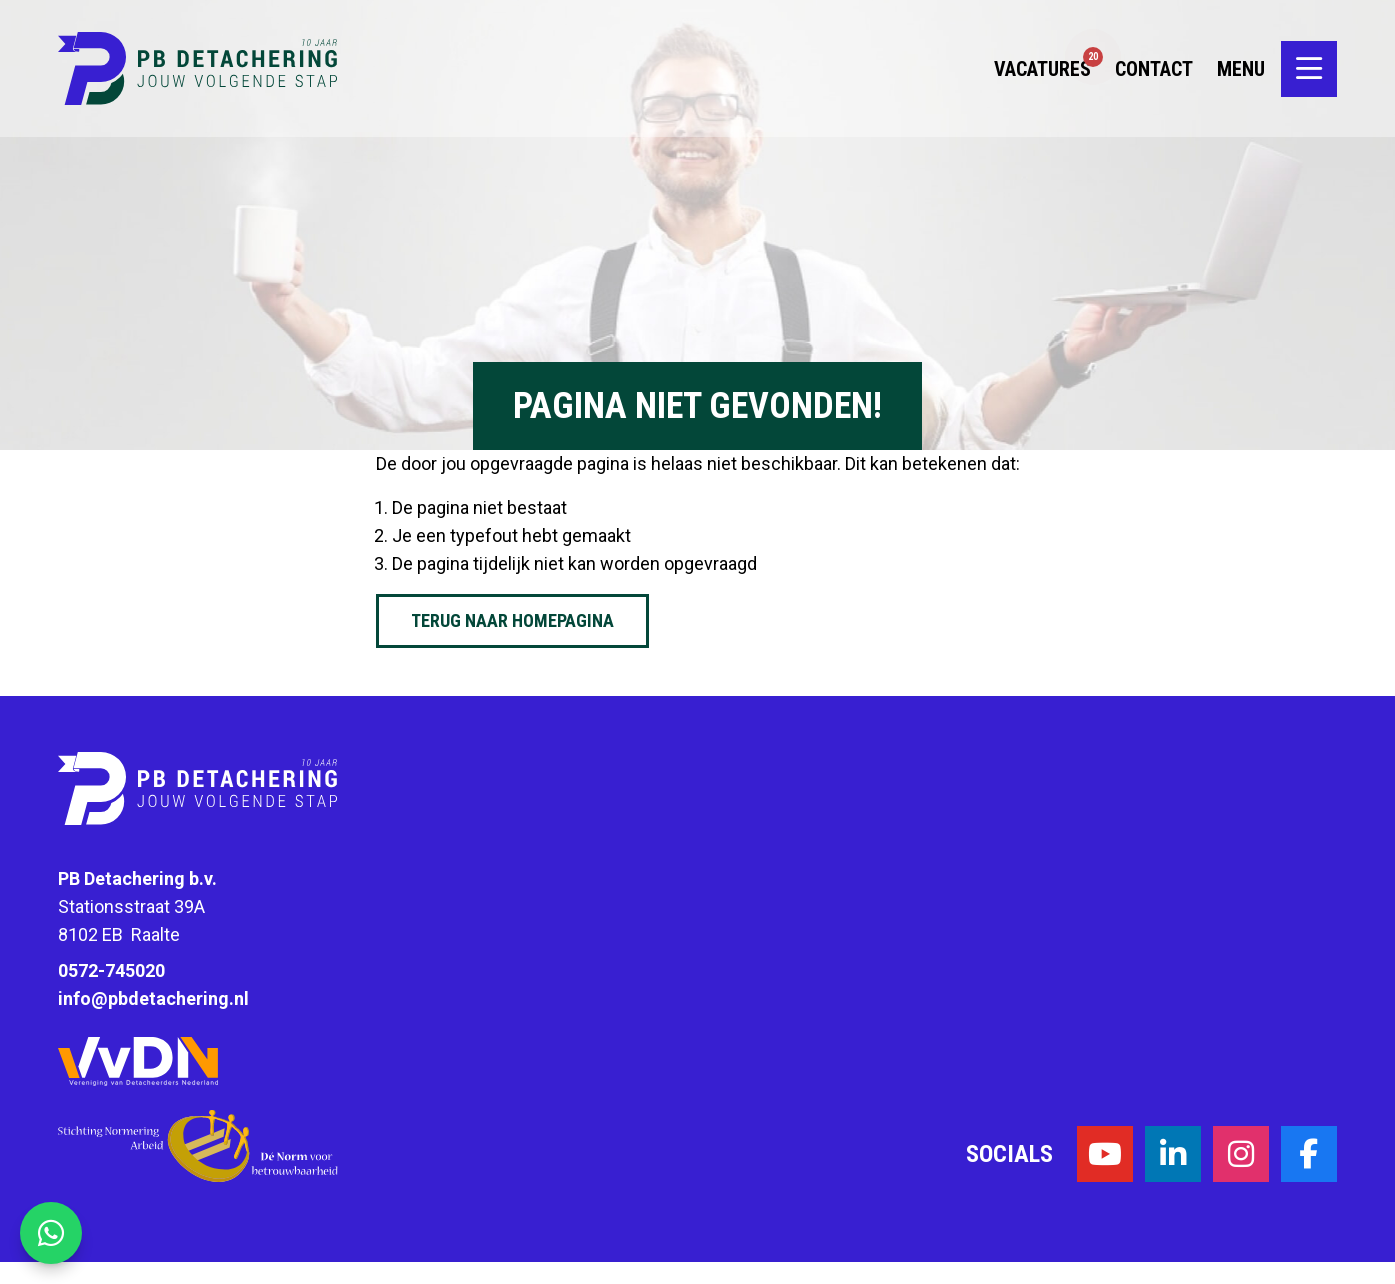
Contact (1154, 80)
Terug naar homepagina (512, 620)
